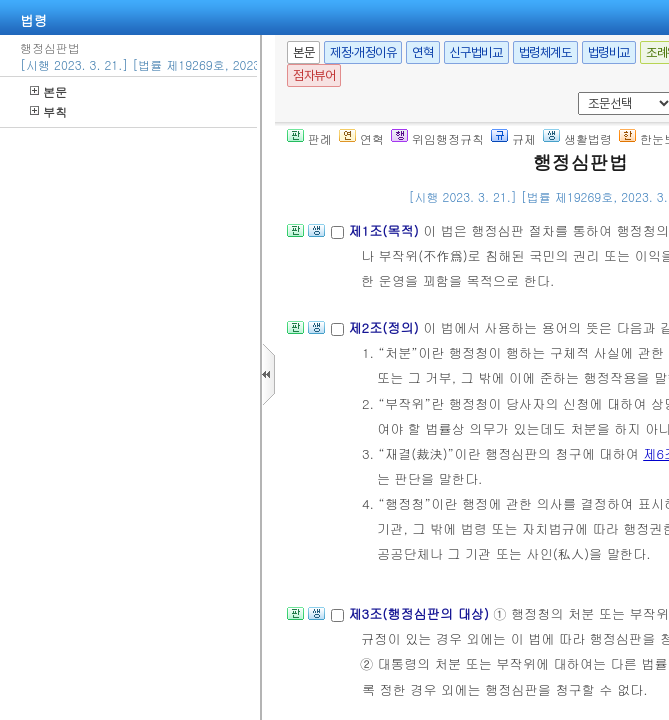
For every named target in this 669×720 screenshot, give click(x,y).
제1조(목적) (385, 230)
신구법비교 (476, 52)
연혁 (422, 52)
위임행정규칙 (437, 138)
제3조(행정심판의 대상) (420, 613)
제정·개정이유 (363, 52)
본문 (48, 91)
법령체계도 (545, 52)
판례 (309, 138)
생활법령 (577, 138)
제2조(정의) (385, 327)
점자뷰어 (314, 75)
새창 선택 (574, 92)
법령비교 (609, 52)
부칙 (48, 111)
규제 (513, 138)
